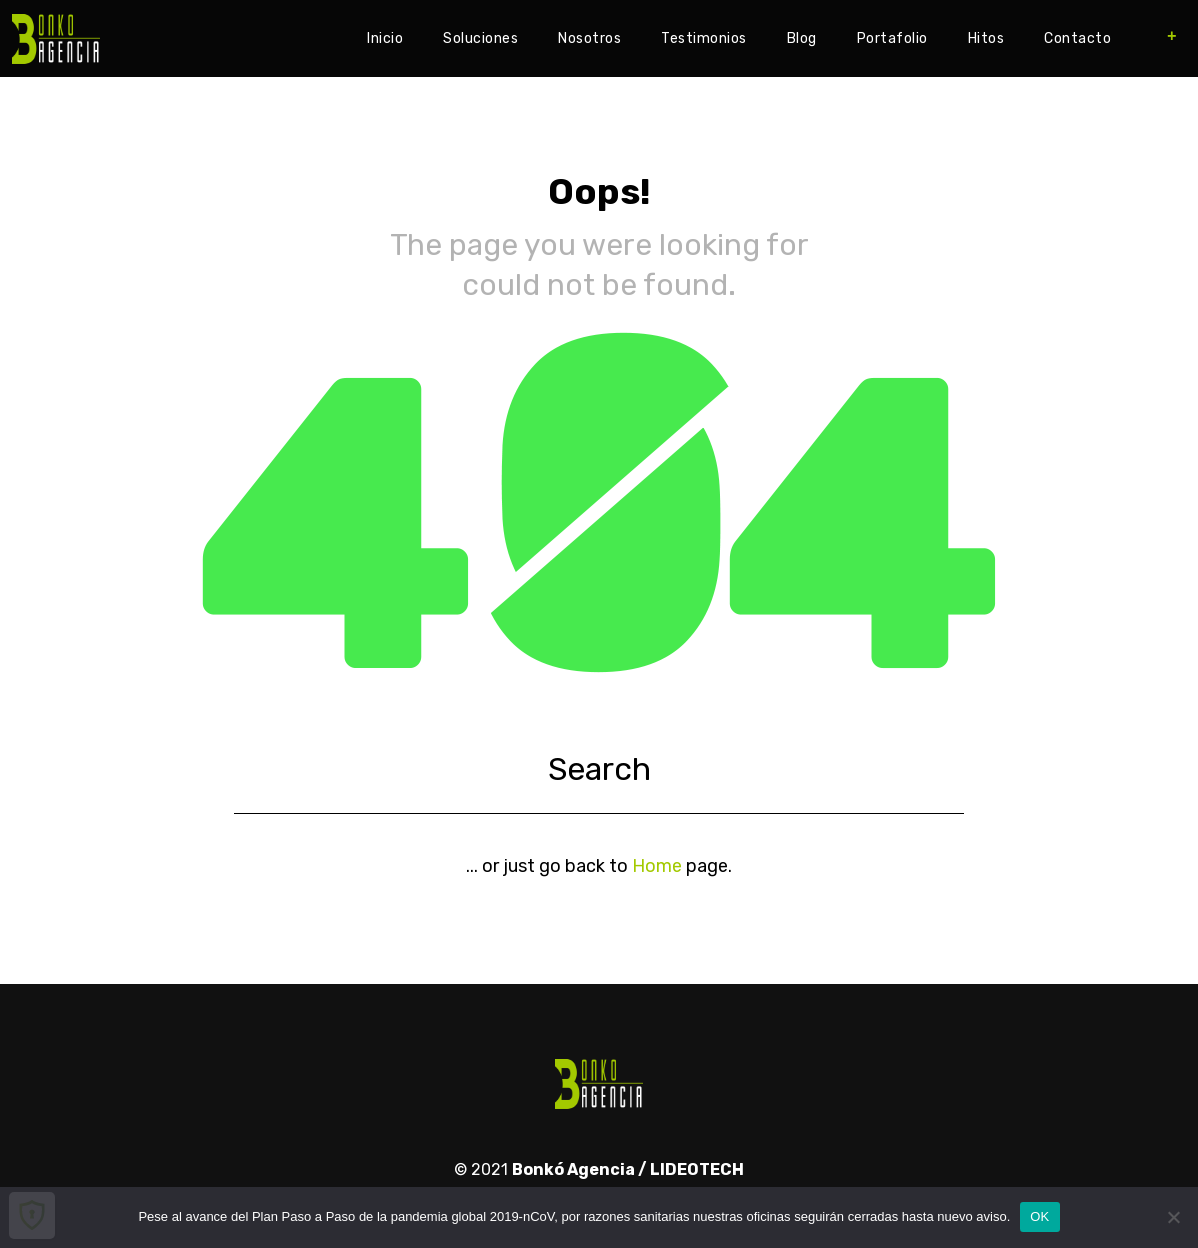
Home (657, 866)
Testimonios (704, 38)
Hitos (986, 38)
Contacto (1077, 38)
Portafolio (892, 38)
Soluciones (480, 38)
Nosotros (589, 38)
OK (1039, 1216)
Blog (802, 38)
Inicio (385, 38)
